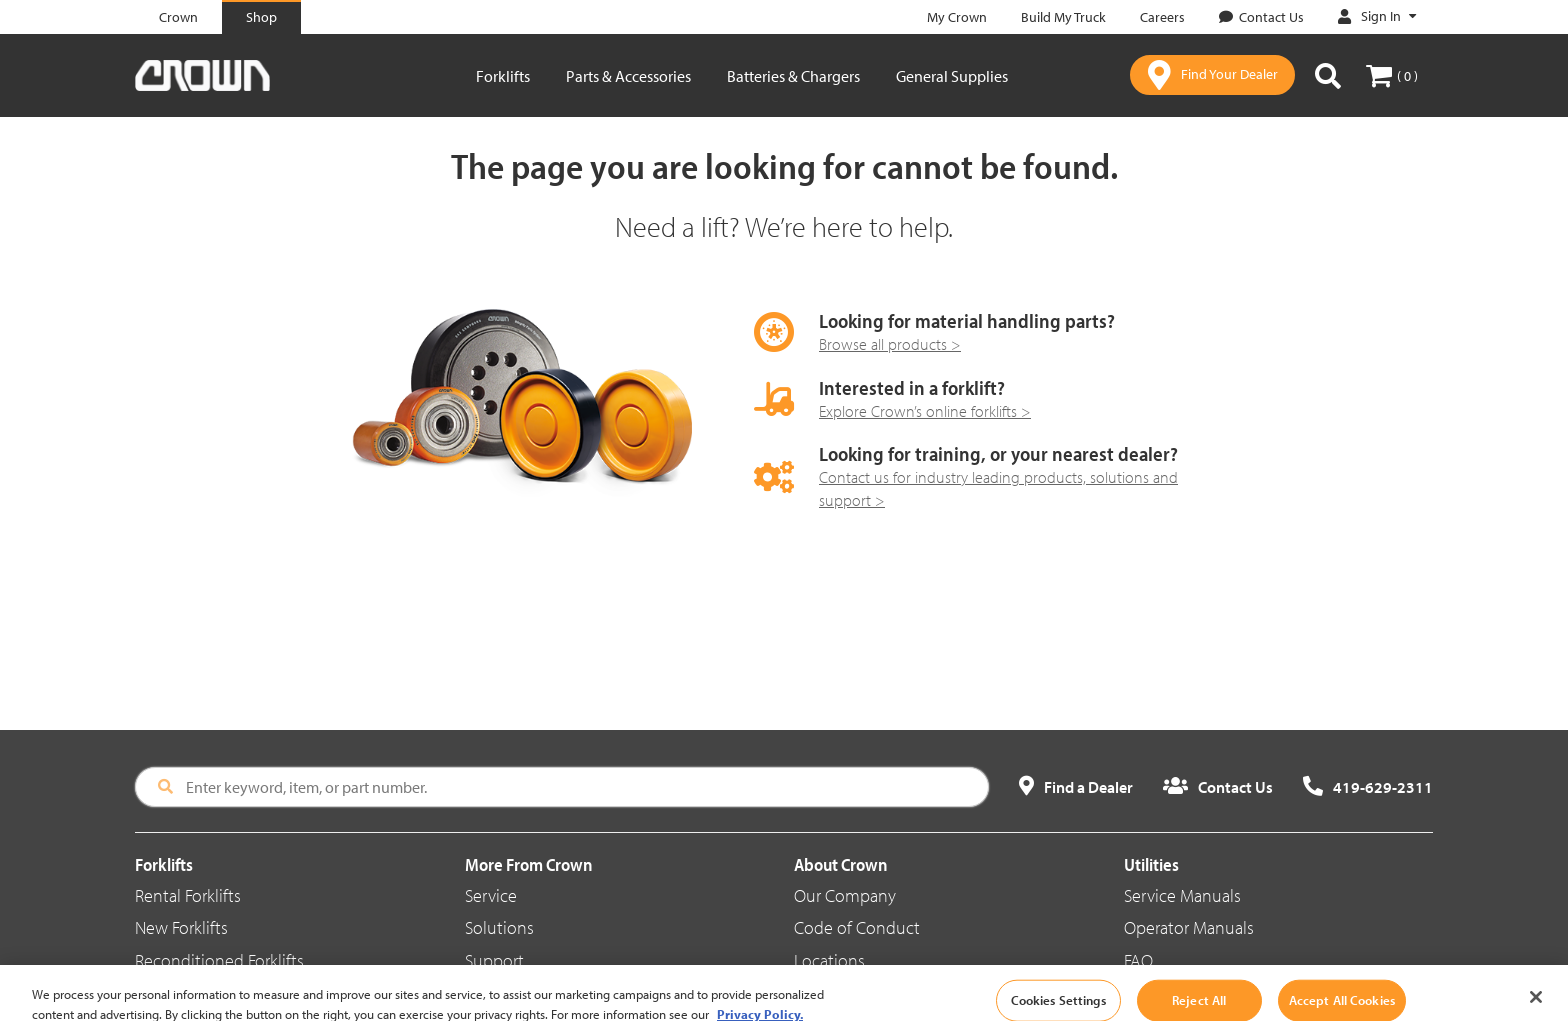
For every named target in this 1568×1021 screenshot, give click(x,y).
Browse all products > (890, 344)
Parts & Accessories (628, 76)
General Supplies (952, 76)
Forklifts (503, 76)
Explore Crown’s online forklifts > (925, 411)
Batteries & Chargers (793, 76)
